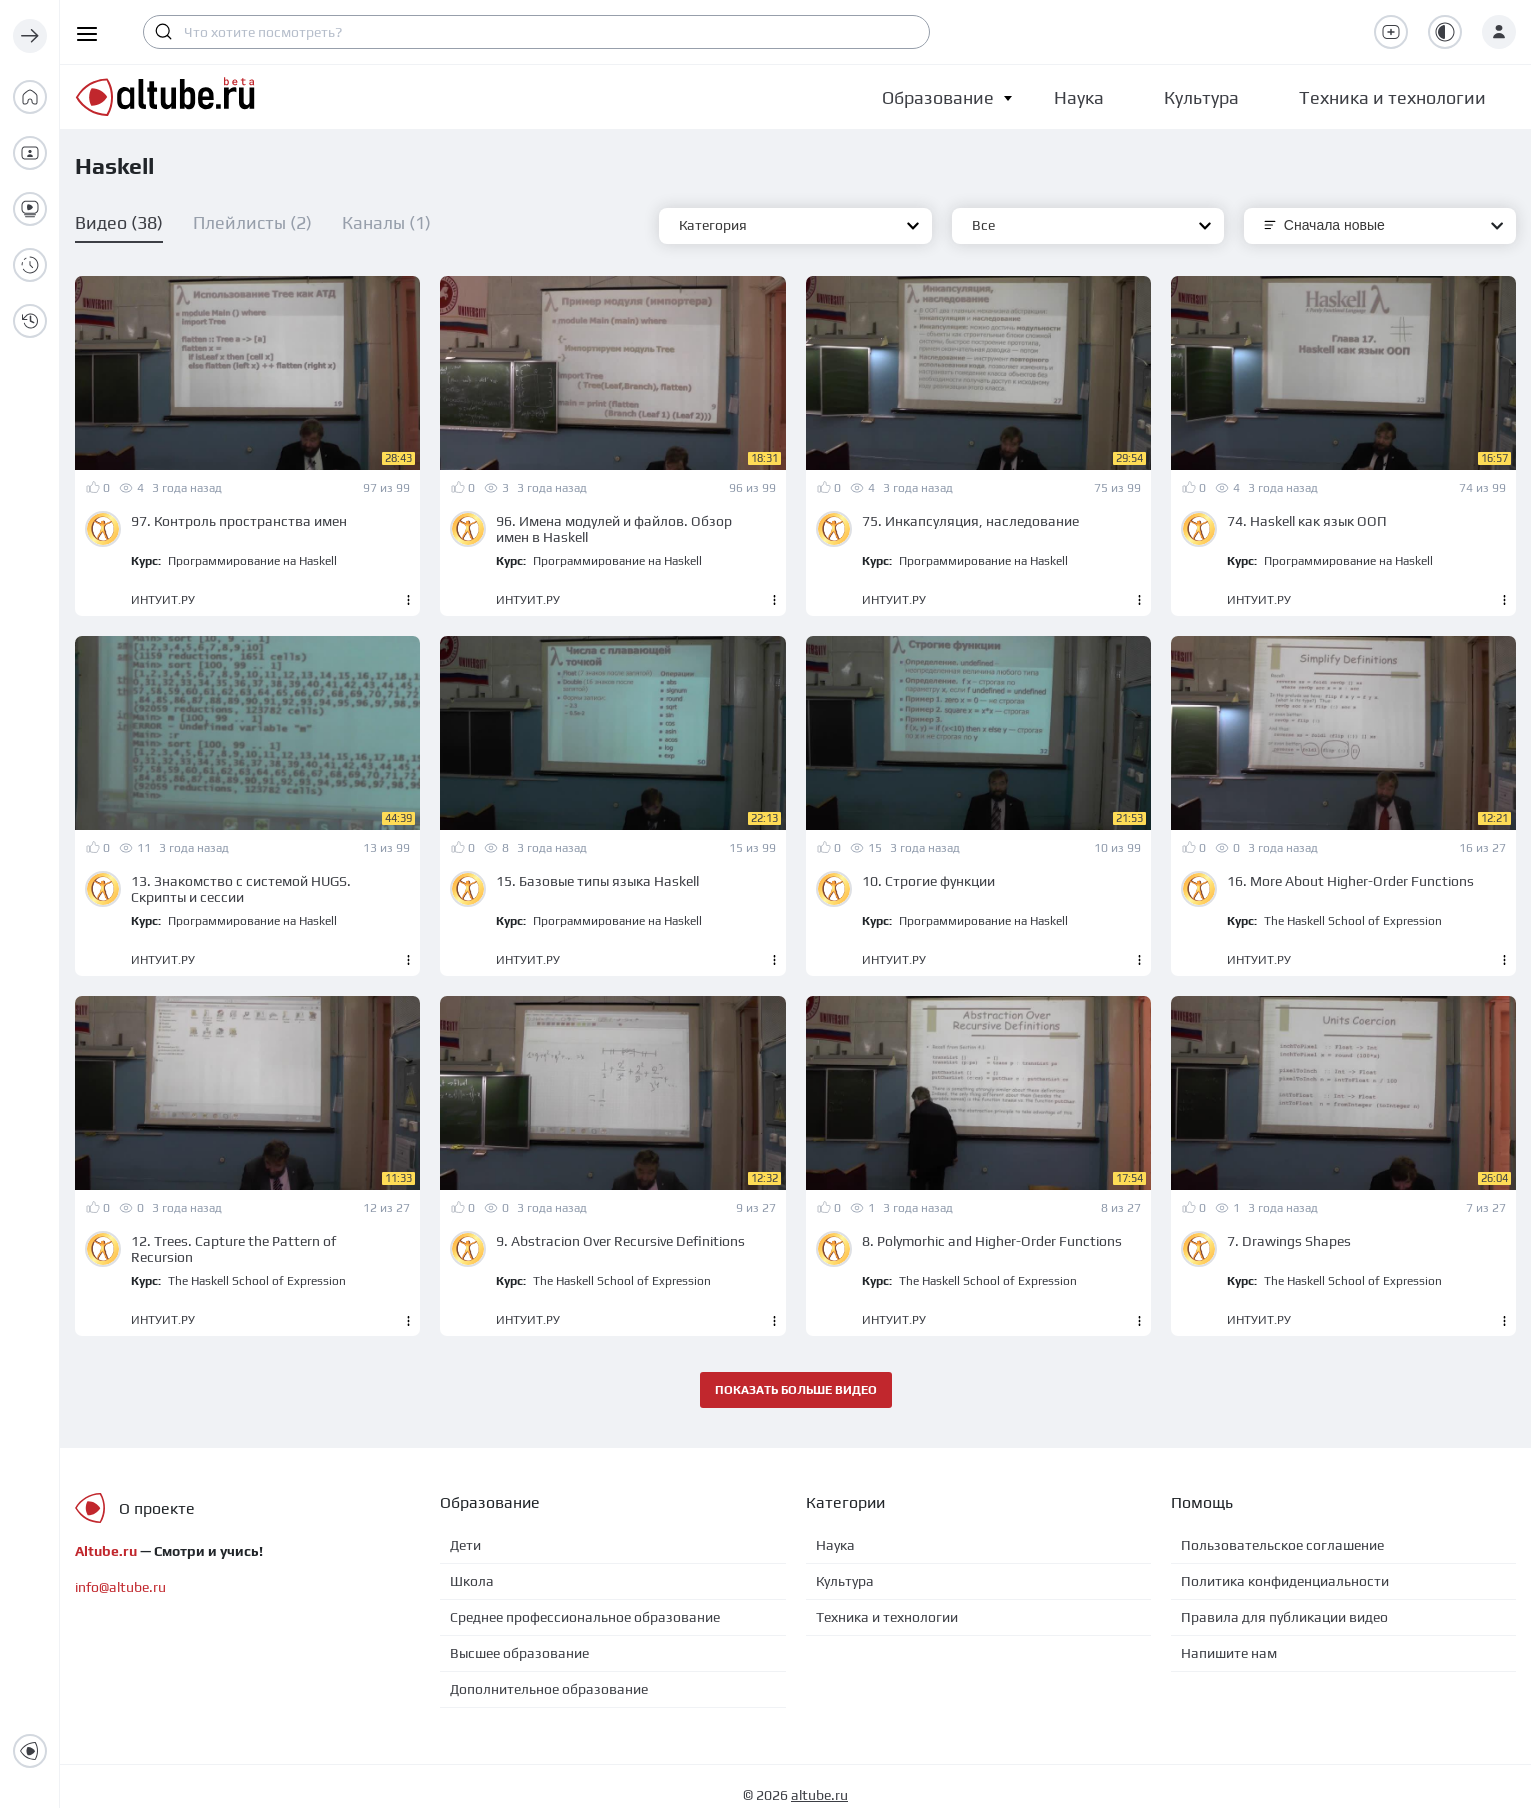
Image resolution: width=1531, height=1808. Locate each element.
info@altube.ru (120, 1587)
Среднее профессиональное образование (585, 1617)
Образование (938, 97)
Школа (472, 1581)
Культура (845, 1581)
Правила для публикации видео (1284, 1617)
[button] (938, 97)
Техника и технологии (887, 1617)
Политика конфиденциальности (1285, 1581)
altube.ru (819, 1795)
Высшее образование (519, 1653)
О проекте (157, 1508)
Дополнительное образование (549, 1689)
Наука (835, 1545)
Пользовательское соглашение (1282, 1545)
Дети (465, 1545)
